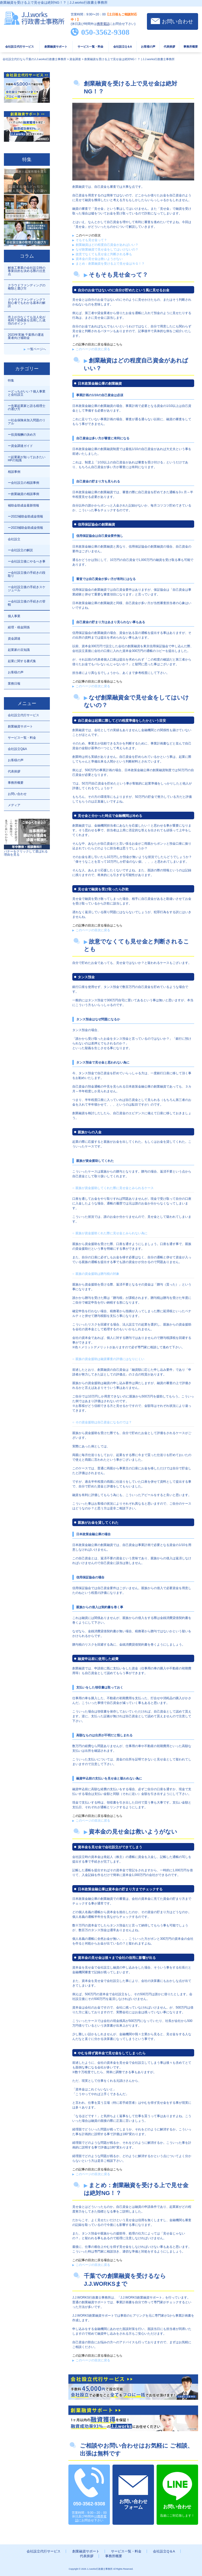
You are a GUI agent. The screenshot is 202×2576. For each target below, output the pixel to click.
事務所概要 (190, 46)
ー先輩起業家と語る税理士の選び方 (26, 407)
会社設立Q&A (17, 749)
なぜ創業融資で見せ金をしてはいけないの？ (107, 249)
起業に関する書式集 (22, 661)
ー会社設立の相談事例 (23, 483)
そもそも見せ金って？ (91, 240)
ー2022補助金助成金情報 (25, 516)
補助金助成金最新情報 (23, 505)
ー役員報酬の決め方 (22, 434)
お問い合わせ (177, 21)
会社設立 (14, 539)
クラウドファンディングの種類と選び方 (26, 286)
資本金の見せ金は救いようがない (99, 259)
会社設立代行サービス (19, 46)
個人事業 (14, 616)
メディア (14, 805)
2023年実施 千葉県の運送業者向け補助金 (26, 336)
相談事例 (14, 472)
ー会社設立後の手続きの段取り (26, 574)
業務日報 (14, 683)
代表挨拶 (169, 46)
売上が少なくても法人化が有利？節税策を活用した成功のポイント (26, 320)
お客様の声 (148, 46)
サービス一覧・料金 (90, 46)
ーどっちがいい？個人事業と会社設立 (26, 393)
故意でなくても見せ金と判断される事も (104, 254)
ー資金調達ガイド (20, 446)
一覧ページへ (36, 349)
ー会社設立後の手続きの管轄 (26, 603)
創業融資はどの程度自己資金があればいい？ (107, 245)
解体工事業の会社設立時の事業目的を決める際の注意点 (26, 271)
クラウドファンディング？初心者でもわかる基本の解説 (26, 303)
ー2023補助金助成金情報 (25, 528)
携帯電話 (103, 24)
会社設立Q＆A (122, 46)
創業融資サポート (55, 46)
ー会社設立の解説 (20, 550)
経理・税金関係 (19, 627)
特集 (11, 380)
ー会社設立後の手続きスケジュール (26, 588)
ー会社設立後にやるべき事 (26, 561)
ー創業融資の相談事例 (23, 494)
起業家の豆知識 (19, 650)
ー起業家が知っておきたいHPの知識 (26, 458)
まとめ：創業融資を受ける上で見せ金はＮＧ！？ (110, 263)
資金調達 (14, 638)
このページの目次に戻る (93, 349)
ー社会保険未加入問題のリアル (26, 421)
